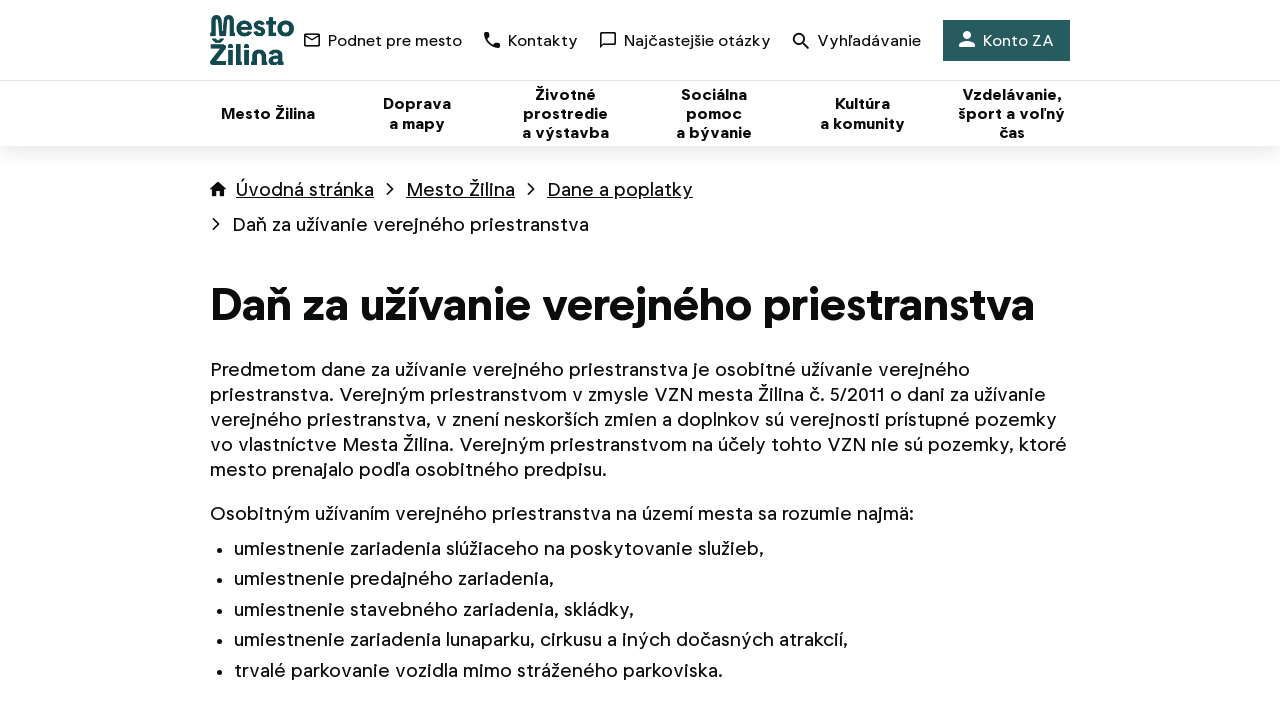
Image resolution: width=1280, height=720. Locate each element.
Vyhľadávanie (857, 42)
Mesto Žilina (460, 189)
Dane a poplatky (620, 189)
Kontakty (531, 40)
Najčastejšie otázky (685, 40)
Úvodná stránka (305, 189)
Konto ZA (1006, 40)
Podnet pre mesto (383, 40)
